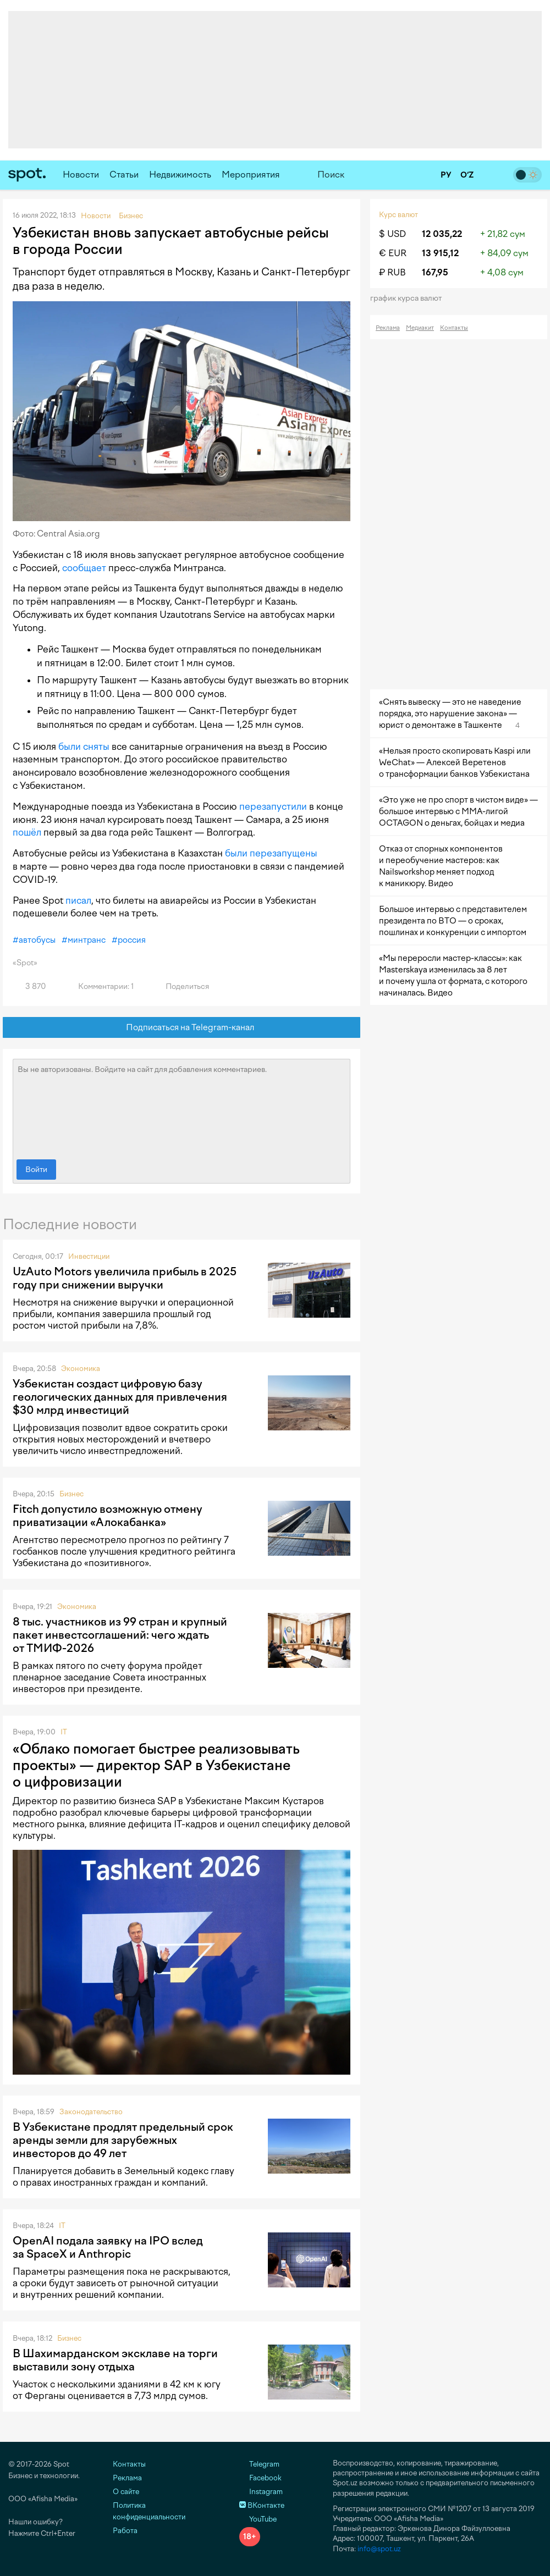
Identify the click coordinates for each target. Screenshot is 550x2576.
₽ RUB (392, 272)
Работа (125, 2531)
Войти (36, 1169)
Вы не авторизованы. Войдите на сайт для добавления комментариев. (181, 1107)
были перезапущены (271, 853)
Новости (81, 174)
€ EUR (392, 253)
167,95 (435, 272)
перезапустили (273, 806)
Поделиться (181, 986)
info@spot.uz (379, 2549)
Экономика (80, 1368)
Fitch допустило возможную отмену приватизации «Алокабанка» (107, 1515)
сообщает (84, 567)
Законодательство (91, 2112)
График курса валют (409, 298)
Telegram (259, 2464)
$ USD (392, 234)
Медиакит (420, 327)
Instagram (261, 2491)
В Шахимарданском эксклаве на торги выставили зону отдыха (115, 2360)
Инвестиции (88, 1256)
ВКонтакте (261, 2505)
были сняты (83, 746)
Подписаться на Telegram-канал (181, 1027)
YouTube (258, 2519)
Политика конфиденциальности (149, 2511)
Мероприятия (251, 174)
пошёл (27, 832)
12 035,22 (442, 234)
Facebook (260, 2478)
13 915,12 (440, 253)
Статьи (124, 174)
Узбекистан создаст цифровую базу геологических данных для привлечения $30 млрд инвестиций (120, 1397)
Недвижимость (180, 174)
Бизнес (71, 1494)
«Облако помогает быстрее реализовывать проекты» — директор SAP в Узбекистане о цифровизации (156, 1765)
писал (78, 900)
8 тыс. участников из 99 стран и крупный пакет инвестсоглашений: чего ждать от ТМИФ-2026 (120, 1635)
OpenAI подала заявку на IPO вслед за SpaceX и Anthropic (108, 2247)
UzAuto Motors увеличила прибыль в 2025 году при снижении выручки (125, 1278)
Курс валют (398, 215)
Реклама (388, 327)
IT (64, 1732)
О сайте (126, 2491)
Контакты (454, 327)
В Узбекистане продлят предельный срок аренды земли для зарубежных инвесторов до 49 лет (123, 2140)
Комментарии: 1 (99, 986)
